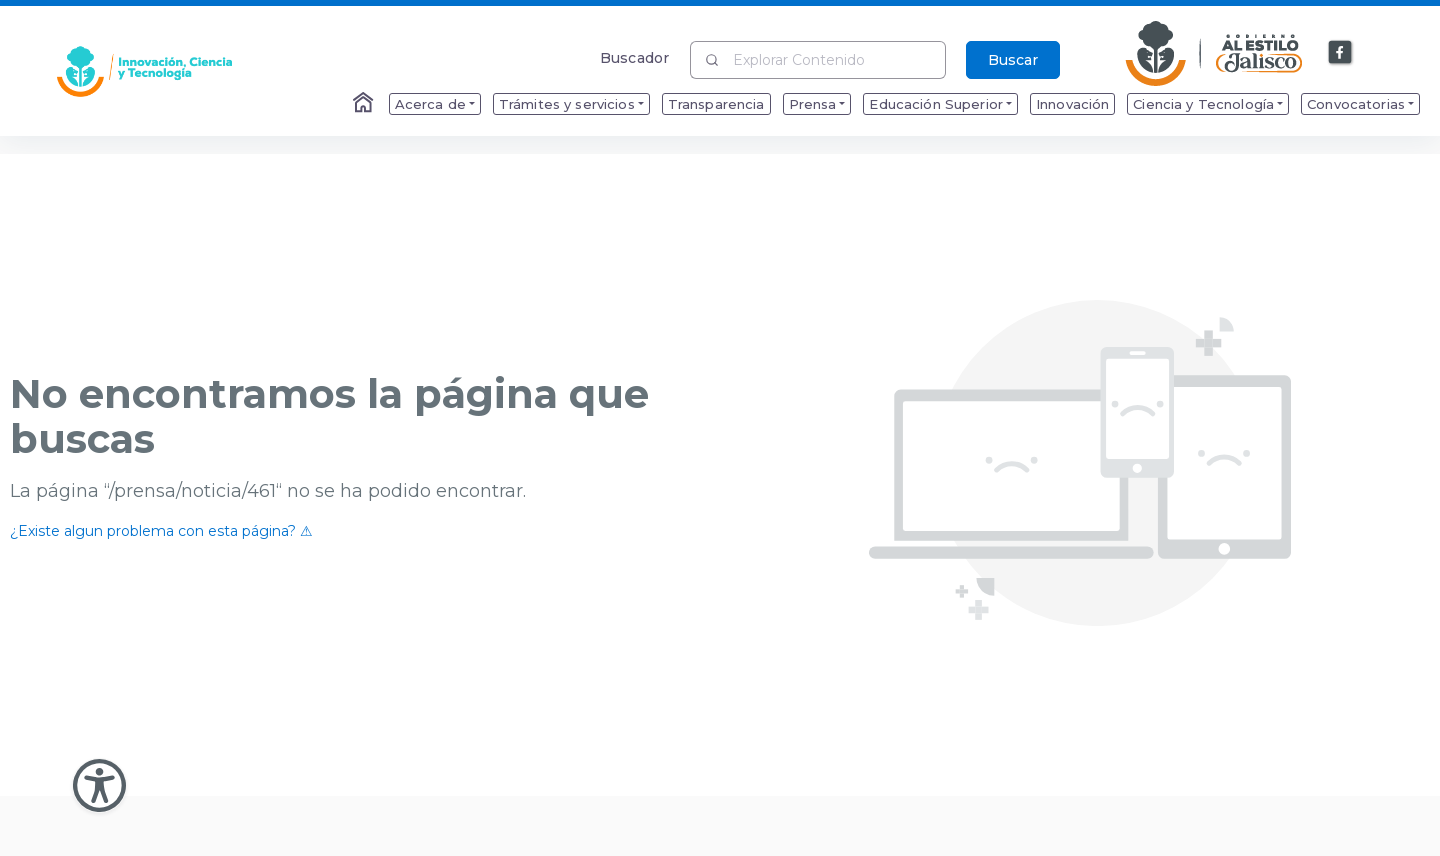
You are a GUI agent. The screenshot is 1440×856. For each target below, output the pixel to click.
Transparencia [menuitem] (716, 104)
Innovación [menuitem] (1072, 104)
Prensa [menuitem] (813, 104)
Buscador (634, 57)
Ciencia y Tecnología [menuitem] (1203, 104)
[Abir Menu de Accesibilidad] (99, 785)
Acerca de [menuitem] (430, 104)
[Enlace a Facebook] (1341, 53)
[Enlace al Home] (365, 104)
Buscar (1013, 60)
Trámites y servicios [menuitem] (567, 104)
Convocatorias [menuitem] (1356, 104)
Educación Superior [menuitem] (936, 104)
